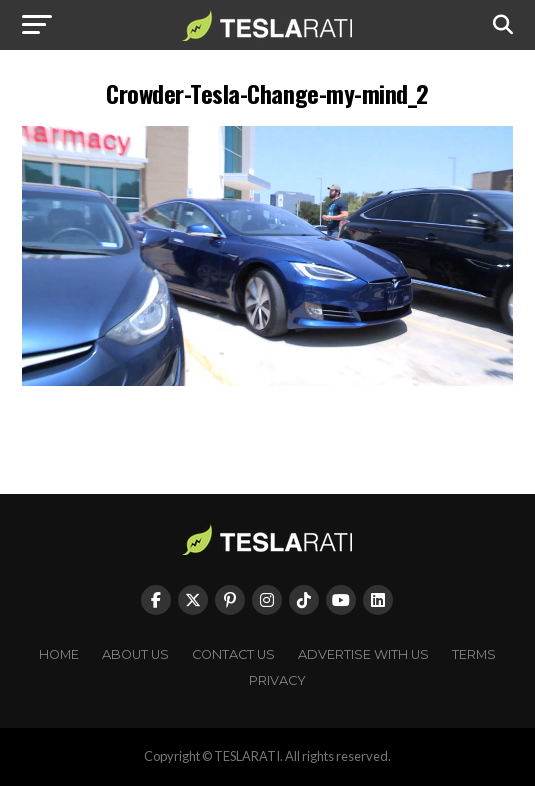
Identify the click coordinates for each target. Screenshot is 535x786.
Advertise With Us (363, 654)
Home (59, 654)
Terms (474, 654)
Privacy (277, 680)
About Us (135, 654)
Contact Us (233, 654)
